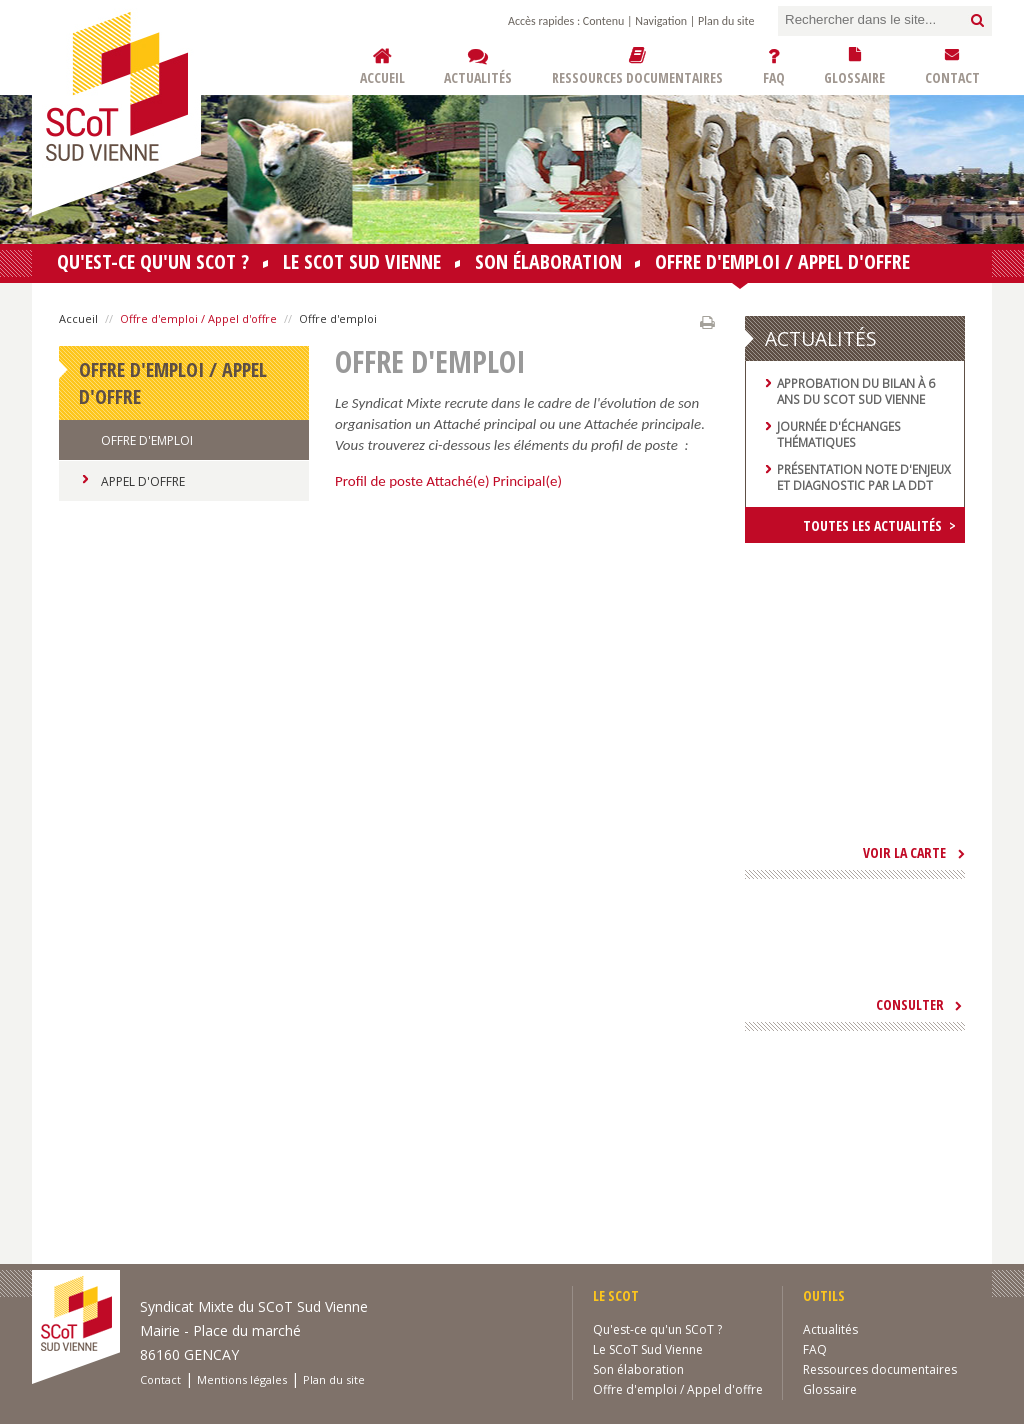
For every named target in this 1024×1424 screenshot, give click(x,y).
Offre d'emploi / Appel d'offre (782, 265)
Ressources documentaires (880, 1369)
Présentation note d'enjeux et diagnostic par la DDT (864, 477)
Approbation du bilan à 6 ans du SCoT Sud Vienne (856, 391)
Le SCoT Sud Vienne (362, 261)
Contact (160, 1379)
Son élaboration (548, 261)
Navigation (661, 21)
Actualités (830, 1329)
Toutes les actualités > (879, 525)
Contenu (603, 21)
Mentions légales (242, 1379)
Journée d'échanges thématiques (839, 434)
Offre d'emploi (147, 440)
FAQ (815, 1349)
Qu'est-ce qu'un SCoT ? (153, 261)
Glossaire (830, 1389)
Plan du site (726, 21)
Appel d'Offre (143, 481)
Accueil (78, 318)
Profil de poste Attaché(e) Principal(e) (448, 481)
